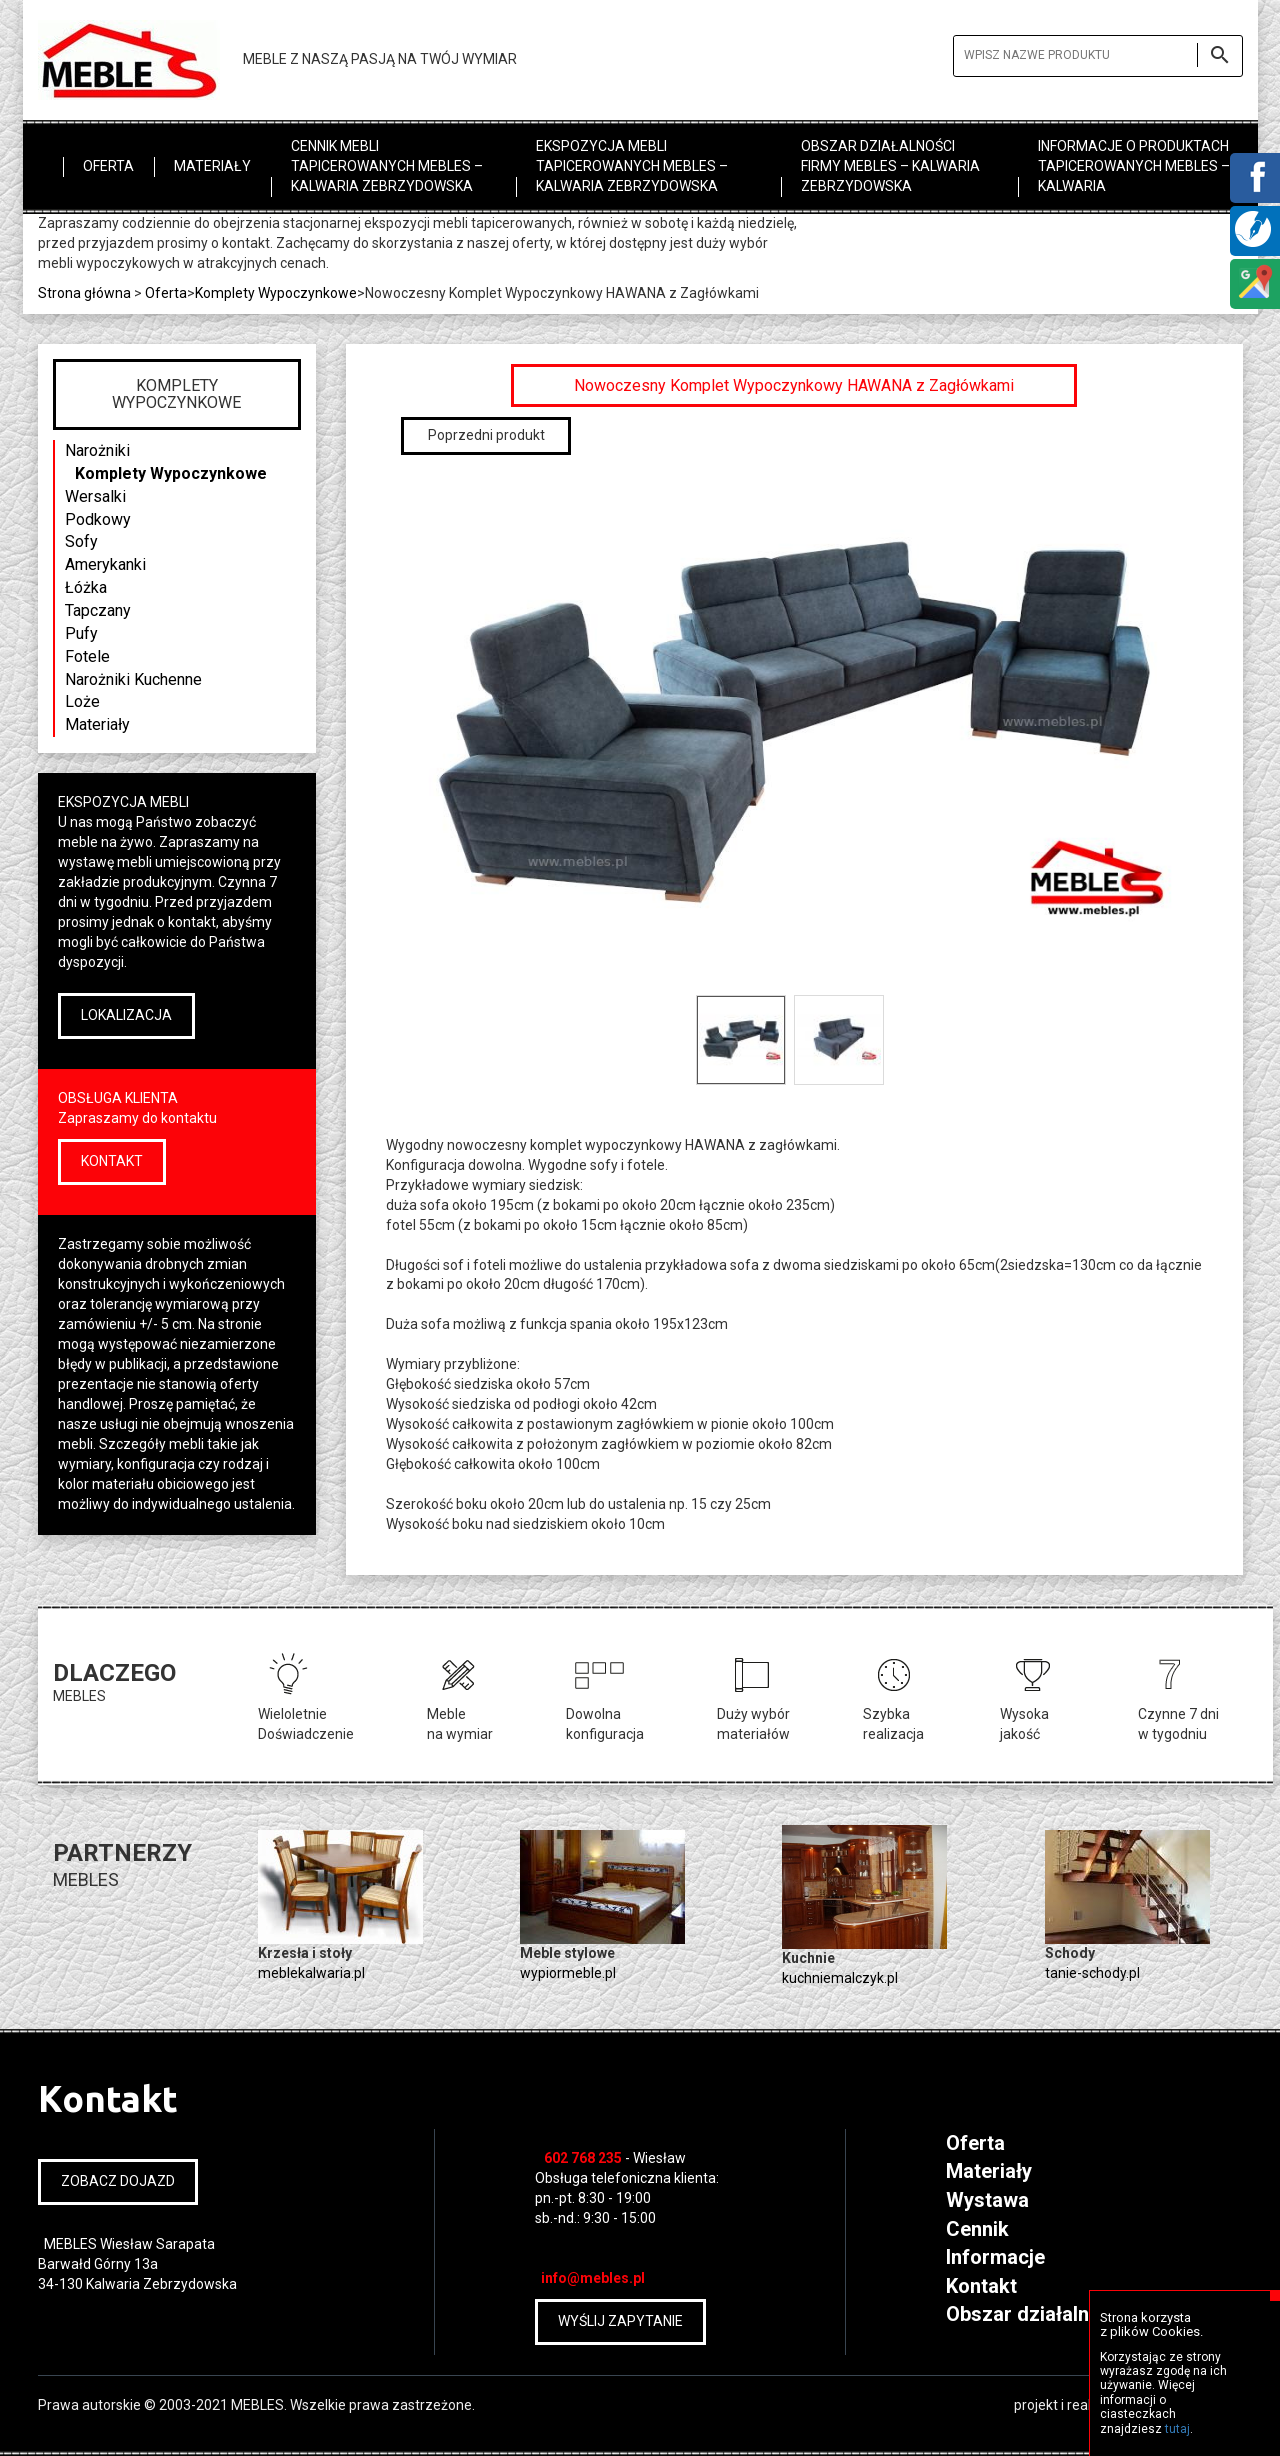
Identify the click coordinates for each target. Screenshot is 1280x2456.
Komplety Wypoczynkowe (171, 473)
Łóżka (86, 587)
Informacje (995, 2257)
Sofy (81, 541)
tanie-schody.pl (1092, 1973)
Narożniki (97, 450)
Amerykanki (105, 564)
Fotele (87, 656)
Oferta (108, 166)
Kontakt (981, 2286)
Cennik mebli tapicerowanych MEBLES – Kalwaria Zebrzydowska (387, 166)
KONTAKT (112, 1161)
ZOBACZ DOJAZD (118, 2181)
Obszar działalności (1036, 2314)
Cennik (977, 2229)
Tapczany (98, 610)
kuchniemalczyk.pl (840, 1978)
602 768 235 (583, 2158)
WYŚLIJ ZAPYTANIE (620, 2321)
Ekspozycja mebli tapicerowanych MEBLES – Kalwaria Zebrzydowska (632, 166)
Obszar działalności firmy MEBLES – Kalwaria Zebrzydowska (890, 166)
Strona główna (84, 293)
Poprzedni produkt (486, 435)
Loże (82, 701)
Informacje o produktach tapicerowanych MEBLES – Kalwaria (1134, 166)
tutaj (1177, 2429)
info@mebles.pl (593, 2278)
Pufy (81, 633)
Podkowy (98, 519)
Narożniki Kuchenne (133, 679)
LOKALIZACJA (126, 1015)
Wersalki (95, 496)
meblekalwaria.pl (311, 1973)
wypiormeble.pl (568, 1973)
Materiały (212, 166)
